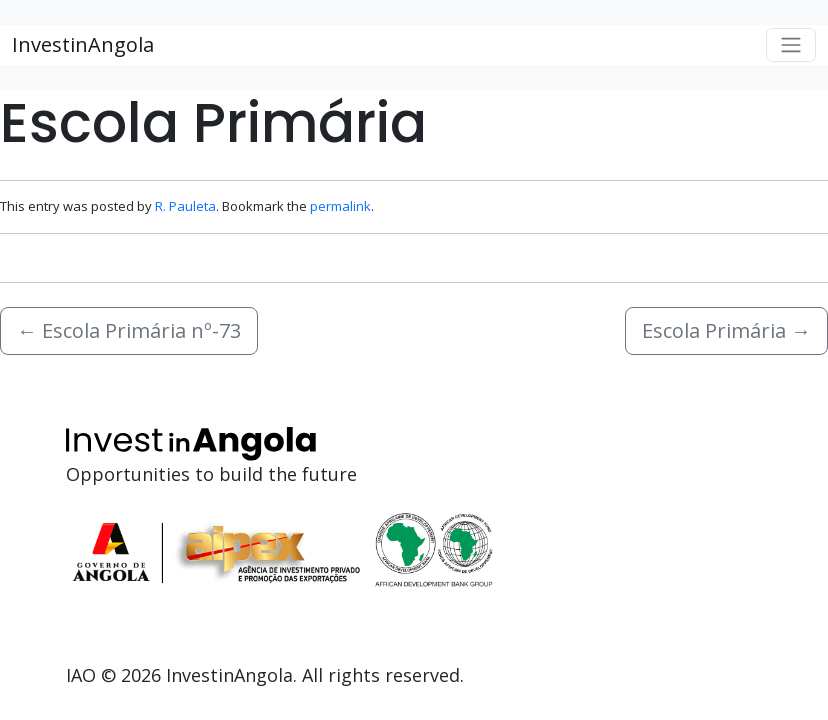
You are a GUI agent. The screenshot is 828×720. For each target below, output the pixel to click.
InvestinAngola (83, 44)
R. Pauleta (185, 206)
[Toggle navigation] (791, 45)
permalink (340, 206)
